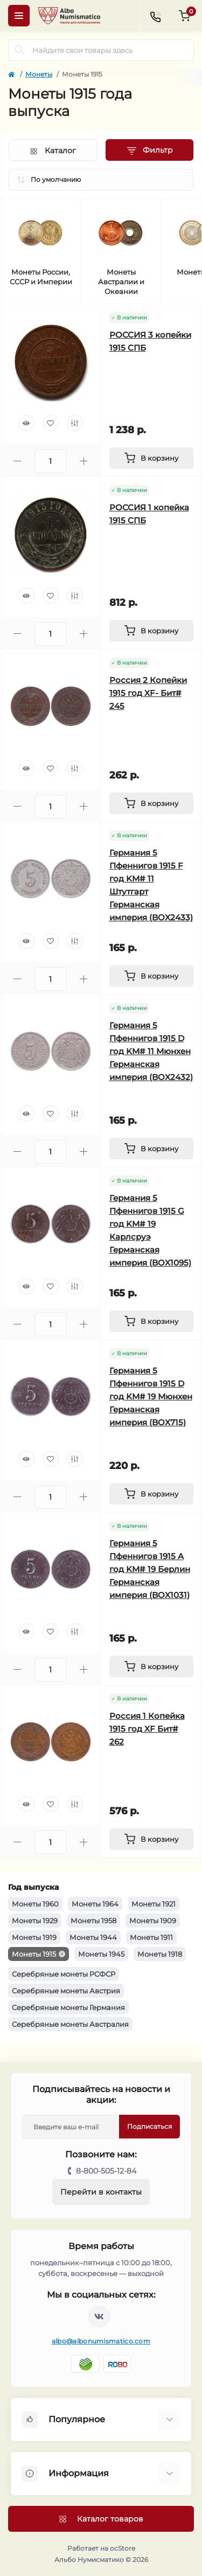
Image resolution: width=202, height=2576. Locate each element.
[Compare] (75, 423)
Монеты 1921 (153, 1903)
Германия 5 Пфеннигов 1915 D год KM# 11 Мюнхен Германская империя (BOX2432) (151, 1051)
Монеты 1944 (93, 1937)
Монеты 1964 (95, 1903)
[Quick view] (26, 423)
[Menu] (19, 15)
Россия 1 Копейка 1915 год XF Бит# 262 (147, 1729)
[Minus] (17, 461)
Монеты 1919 (34, 1937)
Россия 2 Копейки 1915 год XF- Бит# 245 (148, 693)
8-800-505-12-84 (106, 2171)
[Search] (20, 50)
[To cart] (151, 458)
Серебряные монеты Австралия (70, 2024)
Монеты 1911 (151, 1937)
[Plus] (84, 461)
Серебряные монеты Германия (68, 2007)
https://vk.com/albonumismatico (99, 2316)
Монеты (38, 74)
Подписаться (149, 2126)
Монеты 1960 (35, 1903)
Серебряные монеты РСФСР (63, 1974)
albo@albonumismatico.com (101, 2341)
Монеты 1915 (34, 1954)
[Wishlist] (51, 423)
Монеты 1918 (159, 1954)
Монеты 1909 (152, 1920)
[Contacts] (155, 15)
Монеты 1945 (101, 1954)
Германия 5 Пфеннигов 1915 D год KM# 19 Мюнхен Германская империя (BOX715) (150, 1396)
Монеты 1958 (93, 1920)
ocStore (122, 2548)
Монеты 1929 (35, 1920)
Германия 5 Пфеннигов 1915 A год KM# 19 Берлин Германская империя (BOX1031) (149, 1569)
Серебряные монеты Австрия (66, 1990)
